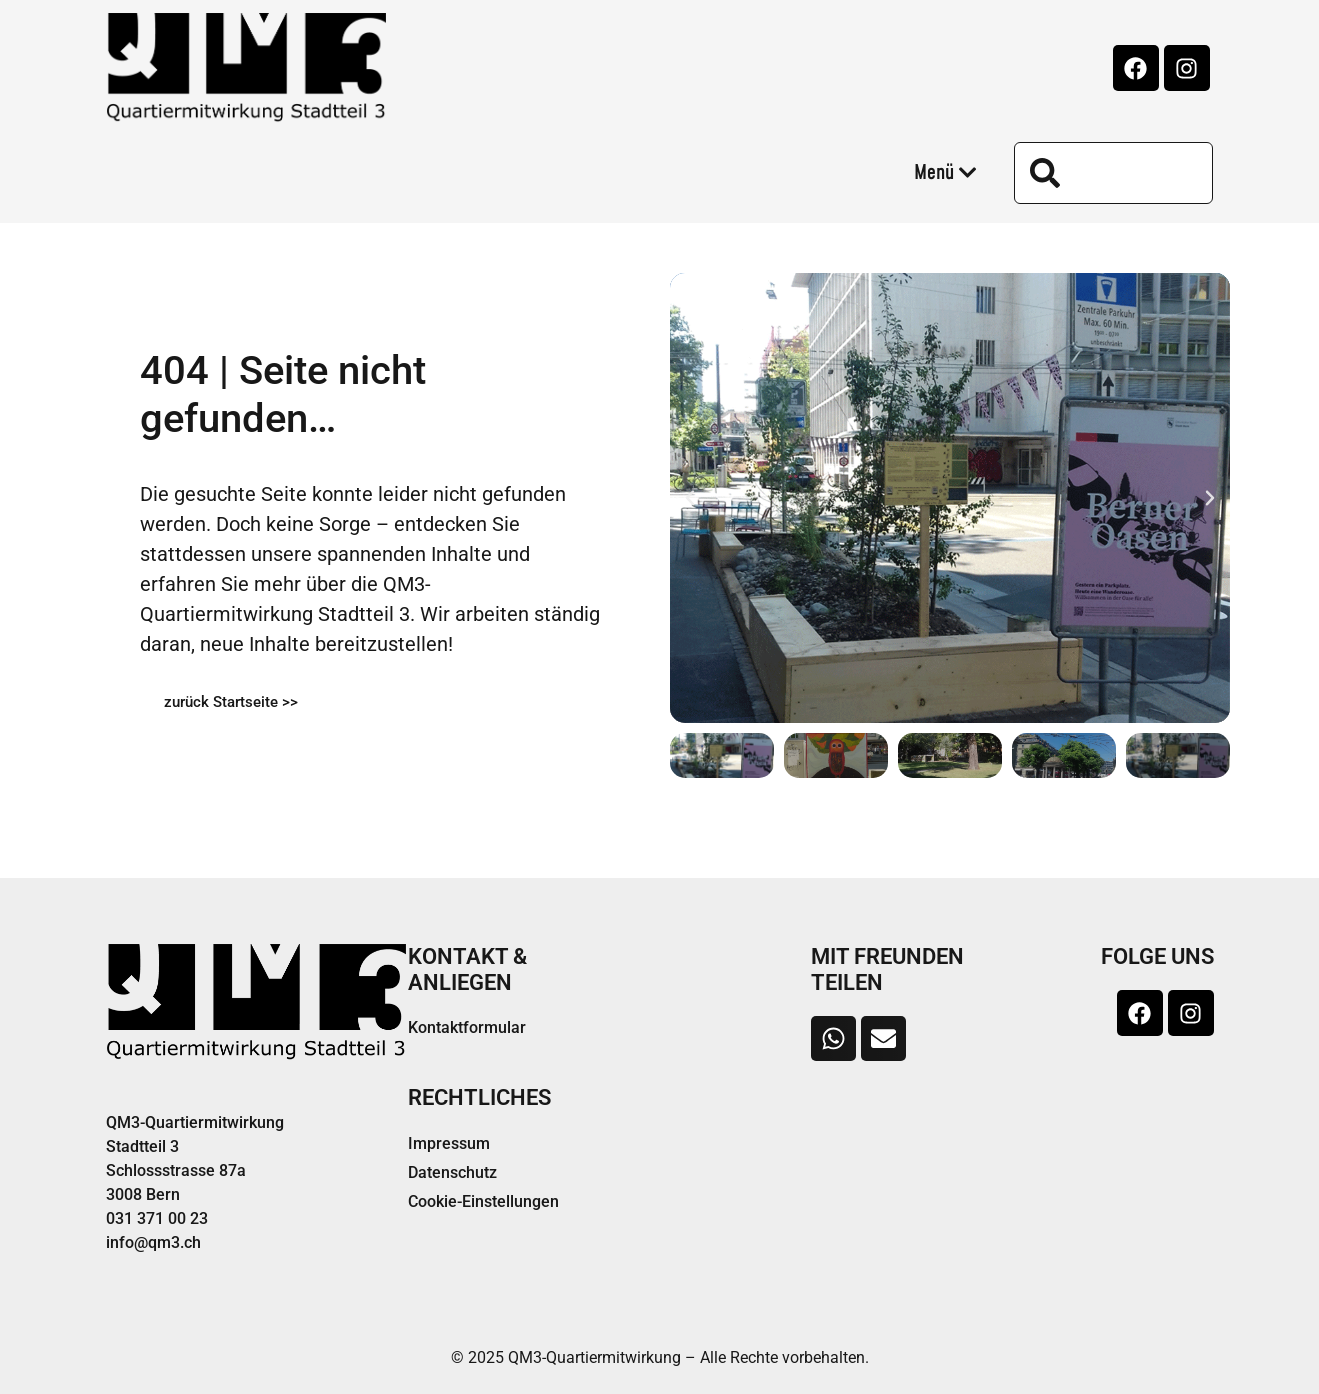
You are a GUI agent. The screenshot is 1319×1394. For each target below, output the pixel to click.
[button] (690, 498)
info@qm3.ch (153, 1242)
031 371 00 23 (157, 1218)
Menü (945, 173)
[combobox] (1113, 173)
